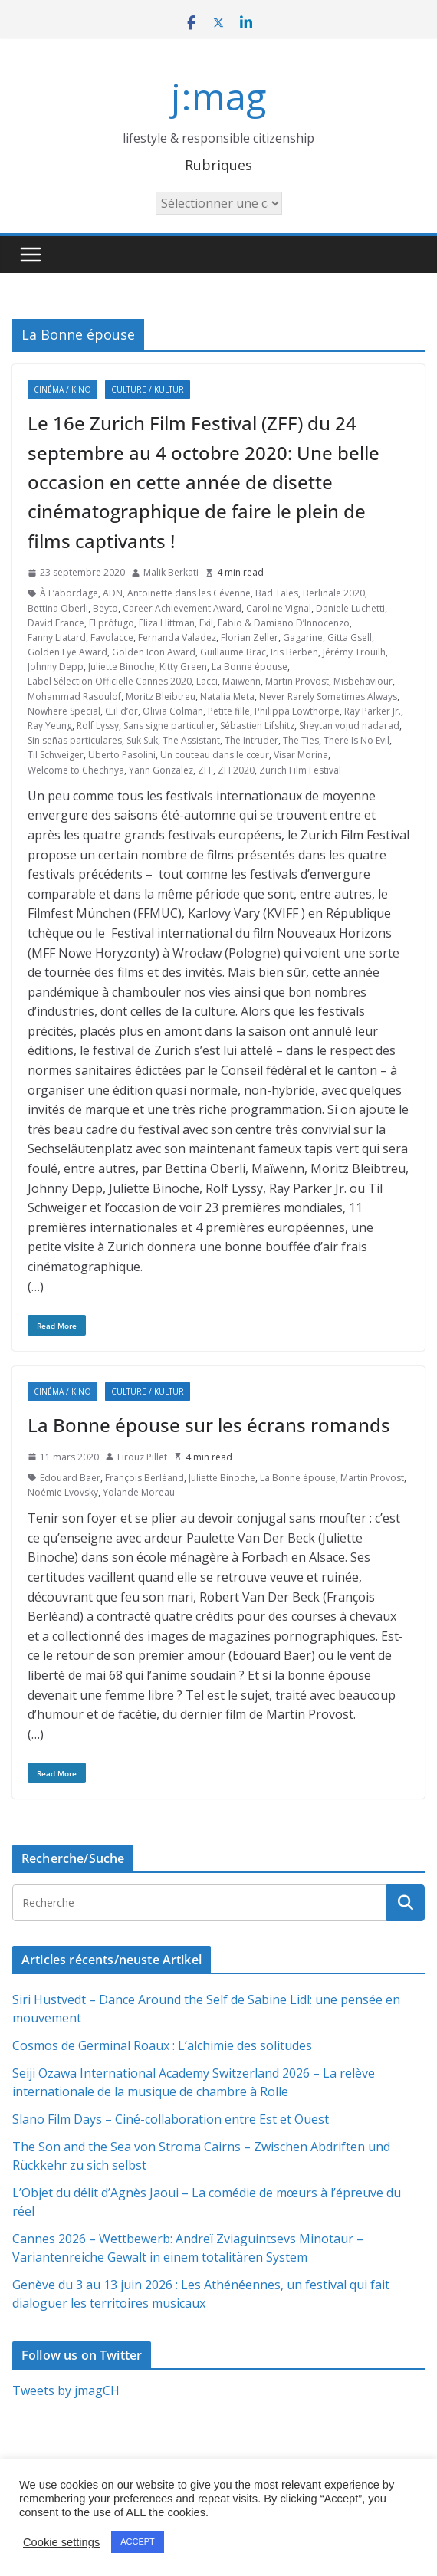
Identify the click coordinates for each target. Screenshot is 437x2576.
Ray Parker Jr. (372, 711)
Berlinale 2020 (334, 593)
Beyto (105, 608)
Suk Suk (142, 740)
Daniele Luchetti (350, 608)
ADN (113, 593)
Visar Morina (301, 754)
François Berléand (144, 1477)
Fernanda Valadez (177, 637)
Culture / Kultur (147, 389)
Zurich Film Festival (300, 770)
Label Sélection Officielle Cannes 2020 (110, 681)
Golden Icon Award (154, 652)
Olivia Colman (173, 711)
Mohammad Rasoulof (74, 696)
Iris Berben (294, 652)
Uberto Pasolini (122, 754)
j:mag (218, 96)
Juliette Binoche (121, 666)
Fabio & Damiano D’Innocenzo (284, 622)
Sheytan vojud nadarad (349, 725)
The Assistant (191, 740)
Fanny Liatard (57, 637)
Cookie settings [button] (61, 2542)
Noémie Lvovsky (63, 1492)
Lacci (207, 681)
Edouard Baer (70, 1477)
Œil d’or (121, 711)
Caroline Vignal (278, 608)
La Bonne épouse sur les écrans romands (209, 1425)
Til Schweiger (56, 754)
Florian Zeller (249, 637)
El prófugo (111, 622)
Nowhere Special (64, 711)
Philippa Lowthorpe (297, 711)
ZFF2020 (236, 770)
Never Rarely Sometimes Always (328, 696)
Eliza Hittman (167, 622)
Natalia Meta (227, 696)
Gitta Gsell (349, 637)
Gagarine (303, 637)
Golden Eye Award (67, 652)
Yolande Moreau (139, 1492)
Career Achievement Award (182, 608)
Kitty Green (183, 666)
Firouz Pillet (142, 1457)
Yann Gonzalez (161, 770)
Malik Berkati (171, 572)
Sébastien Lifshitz (257, 725)
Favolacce (111, 637)
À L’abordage (69, 593)
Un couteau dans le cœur (214, 754)
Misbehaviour (363, 681)
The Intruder (251, 740)
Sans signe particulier (169, 725)
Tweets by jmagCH (66, 2390)
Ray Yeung (50, 725)
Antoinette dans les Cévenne (189, 593)
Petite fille (229, 711)
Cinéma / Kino (62, 389)
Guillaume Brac (233, 652)
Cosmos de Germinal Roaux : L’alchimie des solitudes (162, 2045)
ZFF (205, 770)
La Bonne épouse (250, 666)
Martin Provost (297, 681)
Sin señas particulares (75, 740)
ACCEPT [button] (137, 2541)
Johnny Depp (56, 666)
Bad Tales (276, 593)
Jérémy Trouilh (354, 652)
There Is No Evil (356, 740)
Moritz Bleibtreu (161, 696)
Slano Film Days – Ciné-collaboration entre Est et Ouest (170, 2119)
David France (56, 622)
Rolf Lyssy (98, 725)
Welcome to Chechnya (76, 770)
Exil (206, 622)
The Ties (301, 740)
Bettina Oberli (58, 608)
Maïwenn (241, 681)
